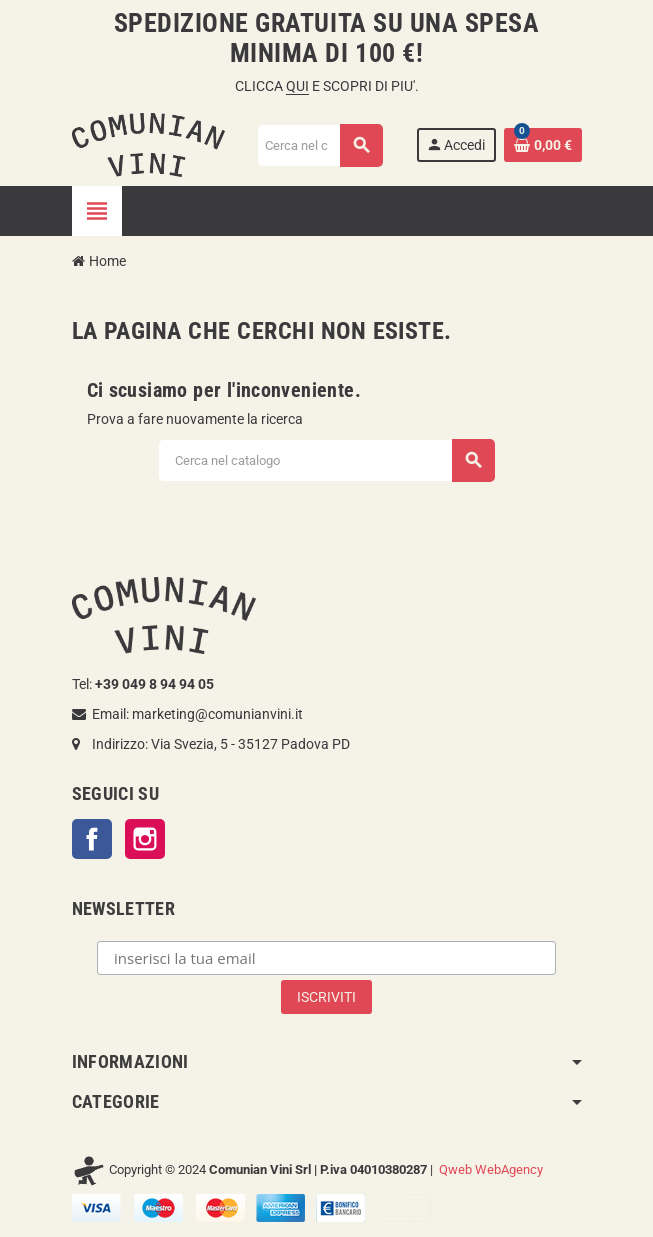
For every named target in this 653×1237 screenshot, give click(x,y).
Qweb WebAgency (491, 1169)
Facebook (92, 839)
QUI (297, 86)
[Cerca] (319, 145)
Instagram (145, 839)
